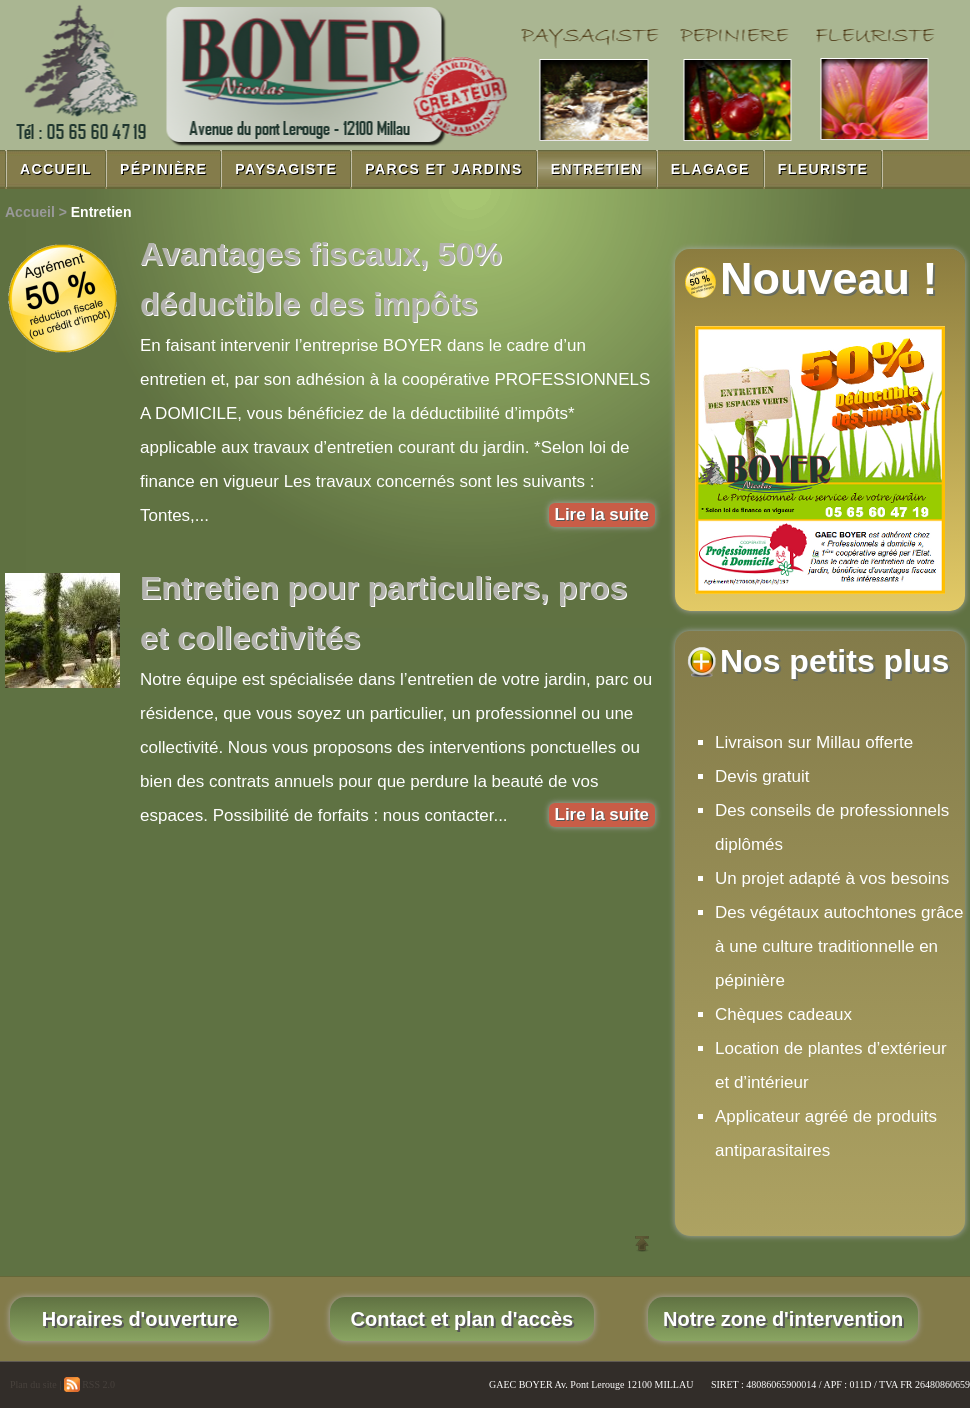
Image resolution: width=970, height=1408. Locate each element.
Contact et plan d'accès (462, 1319)
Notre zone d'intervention (783, 1319)
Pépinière (163, 169)
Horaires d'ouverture (139, 1319)
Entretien (597, 169)
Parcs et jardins (444, 169)
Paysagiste (286, 169)
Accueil (56, 169)
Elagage (710, 169)
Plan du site (33, 1384)
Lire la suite (602, 514)
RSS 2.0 (89, 1384)
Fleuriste (823, 169)
